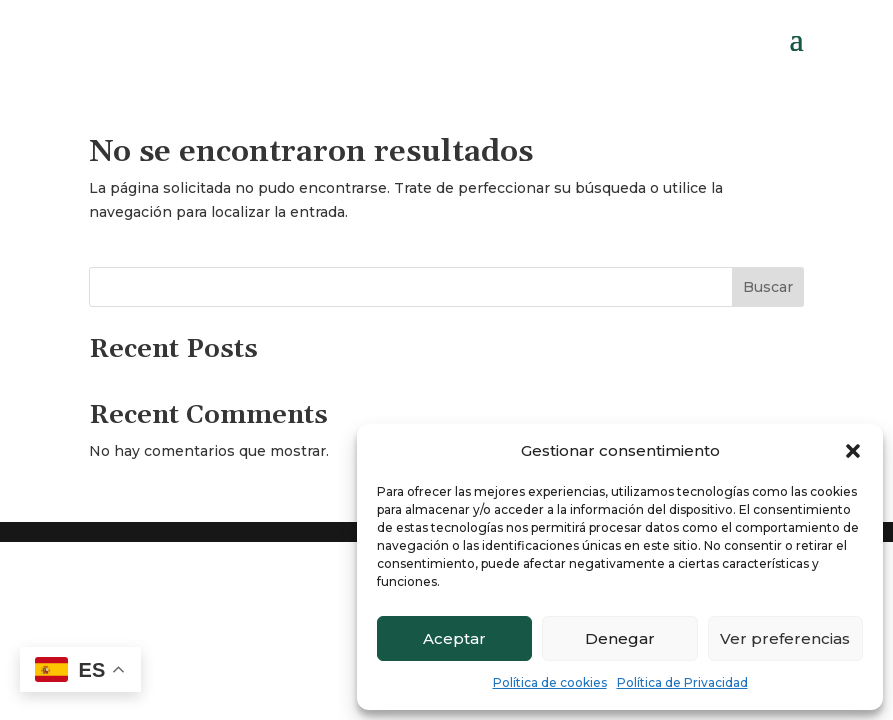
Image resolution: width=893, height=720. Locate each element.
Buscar (768, 287)
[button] (853, 451)
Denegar (620, 638)
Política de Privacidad (682, 682)
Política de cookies (550, 682)
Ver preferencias (785, 638)
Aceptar (454, 638)
